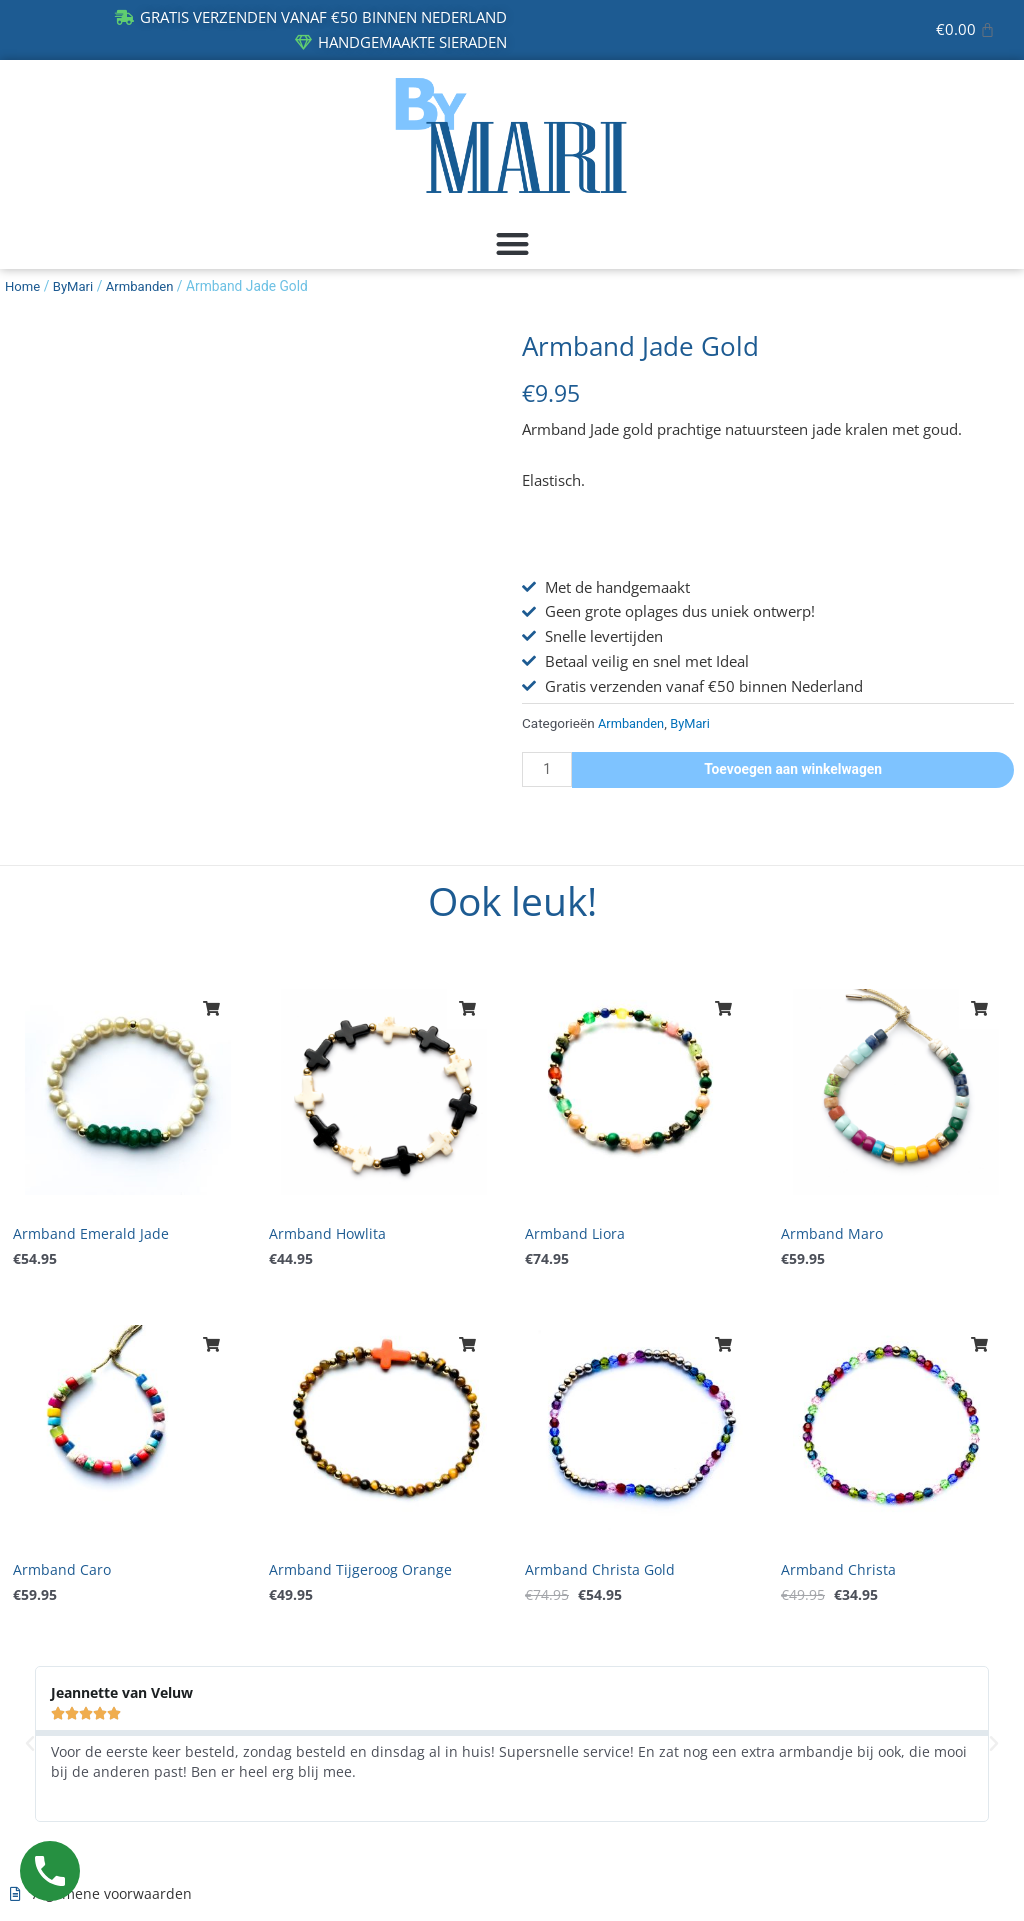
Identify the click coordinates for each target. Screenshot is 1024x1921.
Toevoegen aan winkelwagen (795, 769)
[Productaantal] (549, 769)
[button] (512, 243)
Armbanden (145, 286)
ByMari (76, 286)
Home (23, 286)
